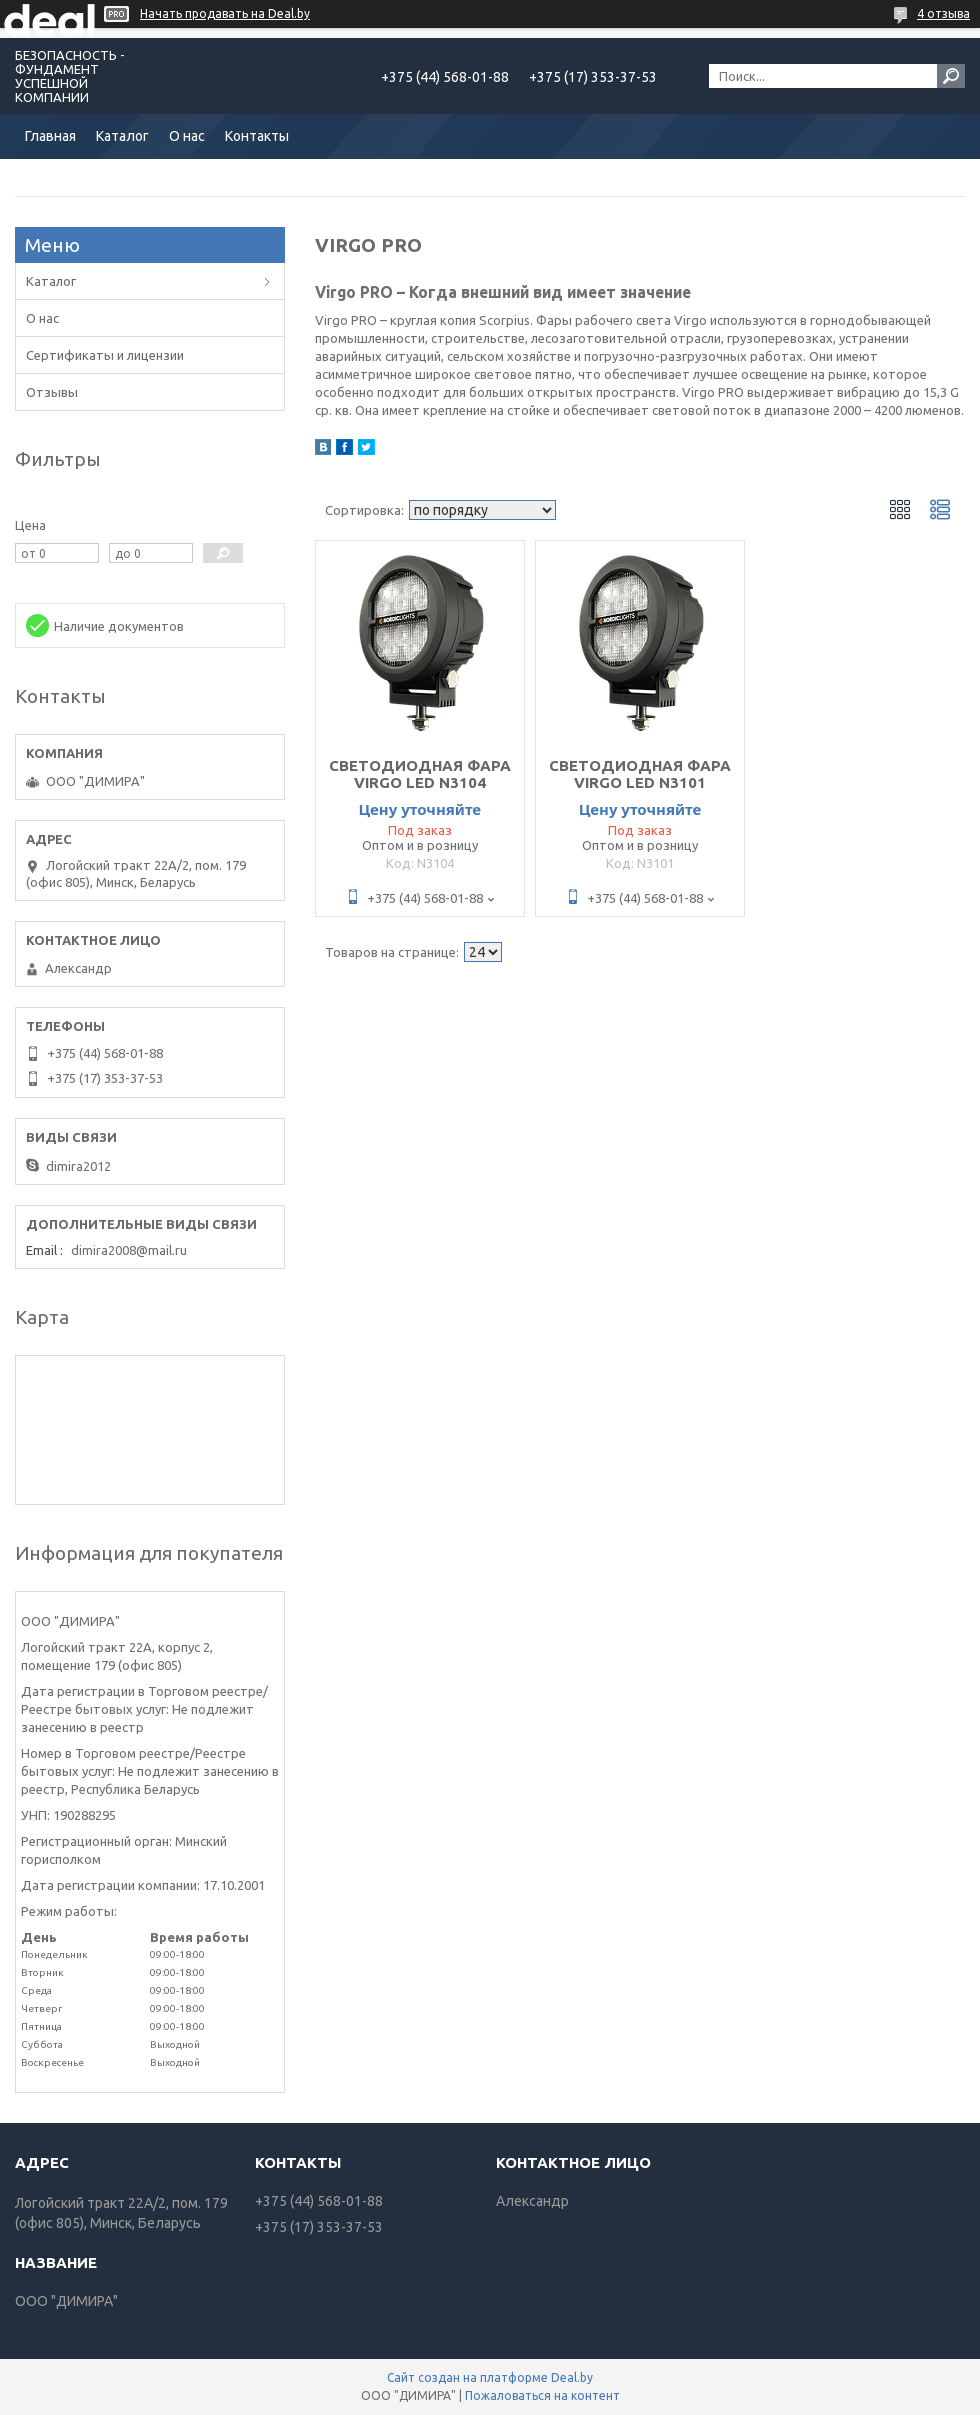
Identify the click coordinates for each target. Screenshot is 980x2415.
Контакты (257, 136)
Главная (50, 136)
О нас (187, 136)
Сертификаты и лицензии (105, 355)
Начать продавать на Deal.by (225, 13)
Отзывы (52, 392)
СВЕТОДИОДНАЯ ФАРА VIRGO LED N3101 (640, 774)
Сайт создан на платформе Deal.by (490, 2377)
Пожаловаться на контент (542, 2395)
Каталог (122, 136)
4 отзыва (943, 13)
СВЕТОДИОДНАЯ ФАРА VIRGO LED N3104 (420, 774)
